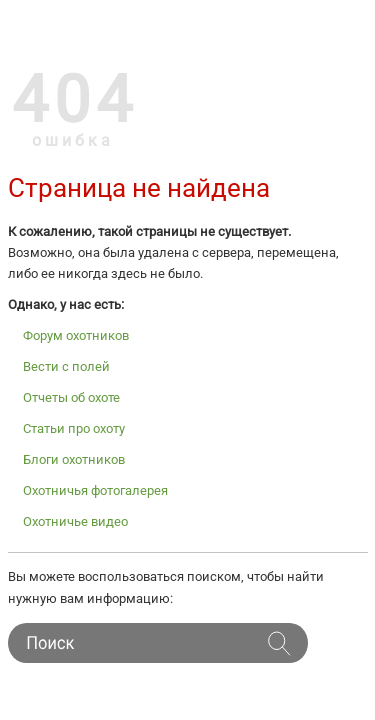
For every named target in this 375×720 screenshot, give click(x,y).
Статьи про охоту (74, 428)
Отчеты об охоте (71, 397)
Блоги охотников (74, 459)
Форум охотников (76, 335)
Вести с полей (66, 366)
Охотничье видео (75, 521)
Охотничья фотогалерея (95, 490)
